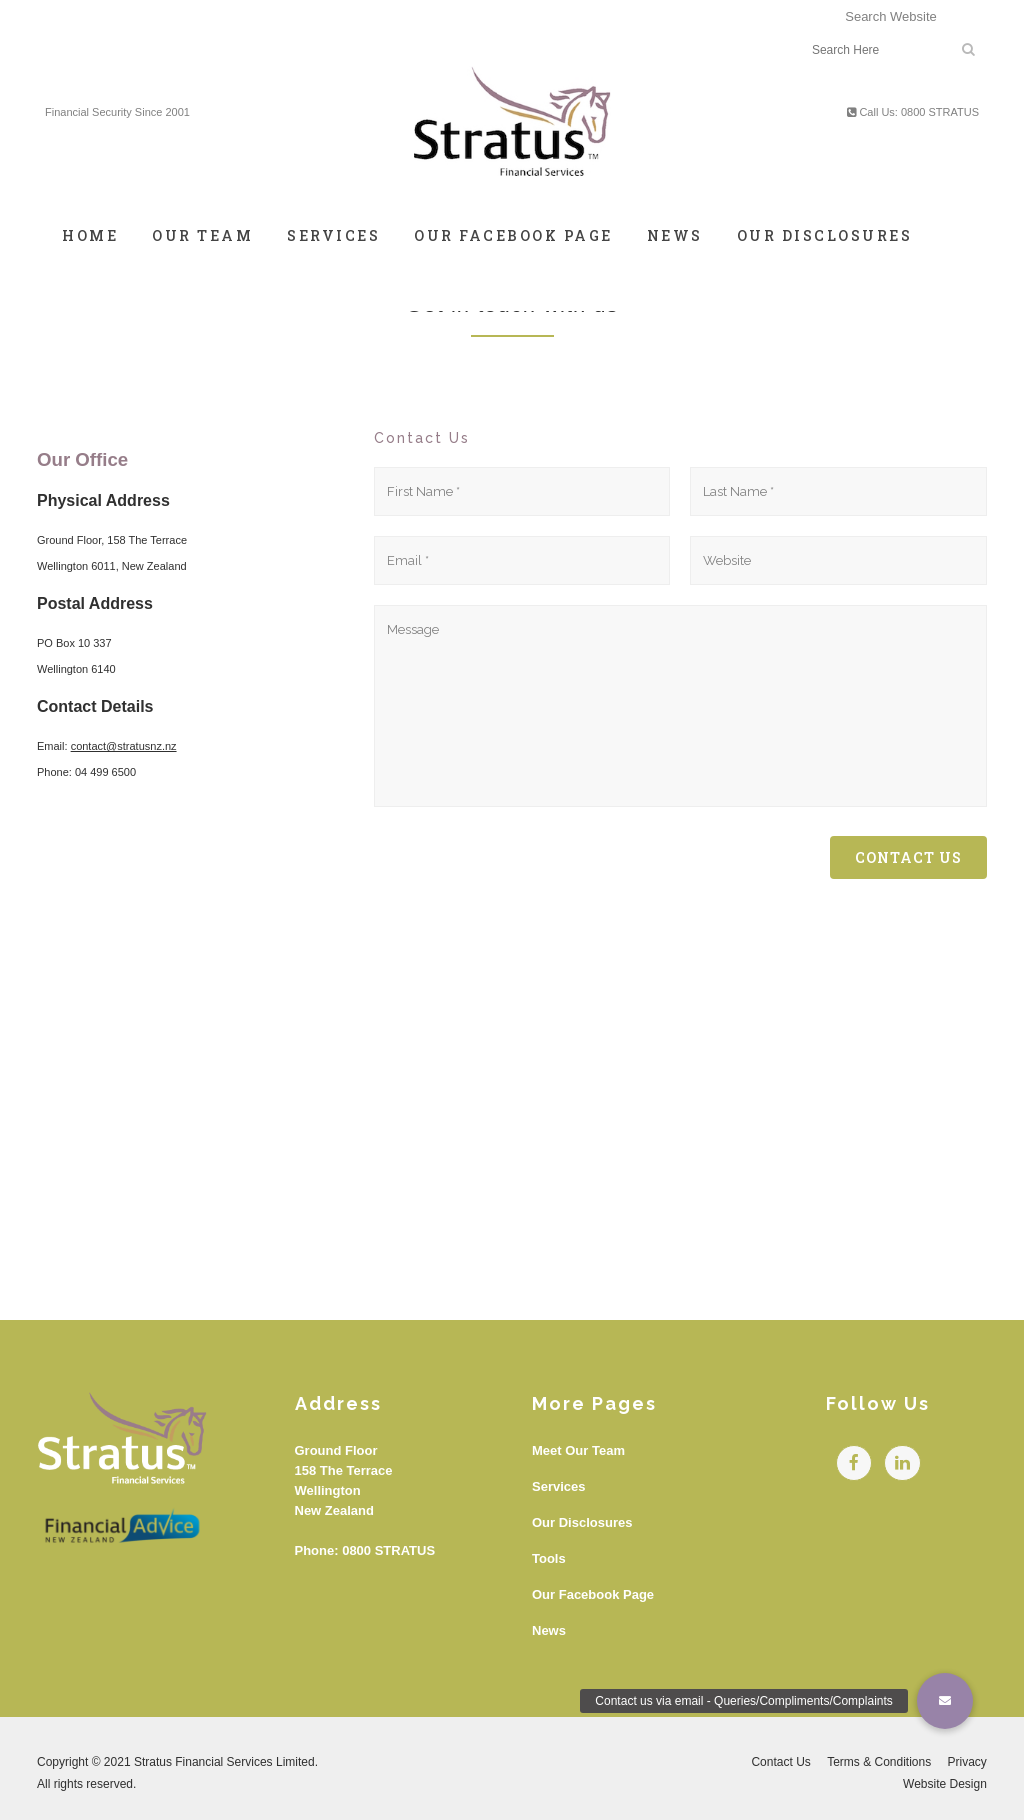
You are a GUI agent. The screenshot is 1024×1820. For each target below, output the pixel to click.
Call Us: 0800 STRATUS (913, 112)
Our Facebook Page (593, 1594)
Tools (549, 1558)
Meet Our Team (578, 1450)
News (549, 1630)
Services (559, 1486)
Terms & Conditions (879, 1762)
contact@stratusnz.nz (124, 746)
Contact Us (780, 1762)
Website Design (945, 1784)
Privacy (967, 1762)
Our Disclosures (582, 1522)
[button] (945, 1701)
